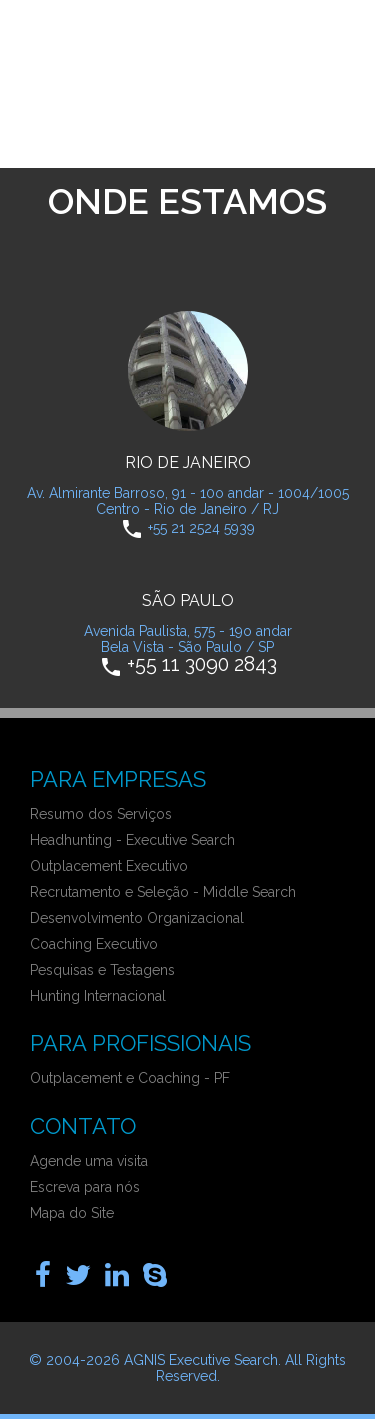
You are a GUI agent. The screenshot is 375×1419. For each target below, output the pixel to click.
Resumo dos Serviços (101, 814)
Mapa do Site (72, 1213)
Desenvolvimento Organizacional (137, 918)
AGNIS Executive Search (201, 1360)
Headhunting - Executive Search (132, 840)
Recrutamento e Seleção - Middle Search (163, 892)
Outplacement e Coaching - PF (130, 1078)
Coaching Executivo (94, 944)
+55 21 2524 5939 (201, 527)
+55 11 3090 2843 (202, 663)
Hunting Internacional (98, 996)
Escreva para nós (85, 1187)
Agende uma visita (89, 1161)
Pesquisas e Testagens (102, 970)
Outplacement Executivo (109, 866)
